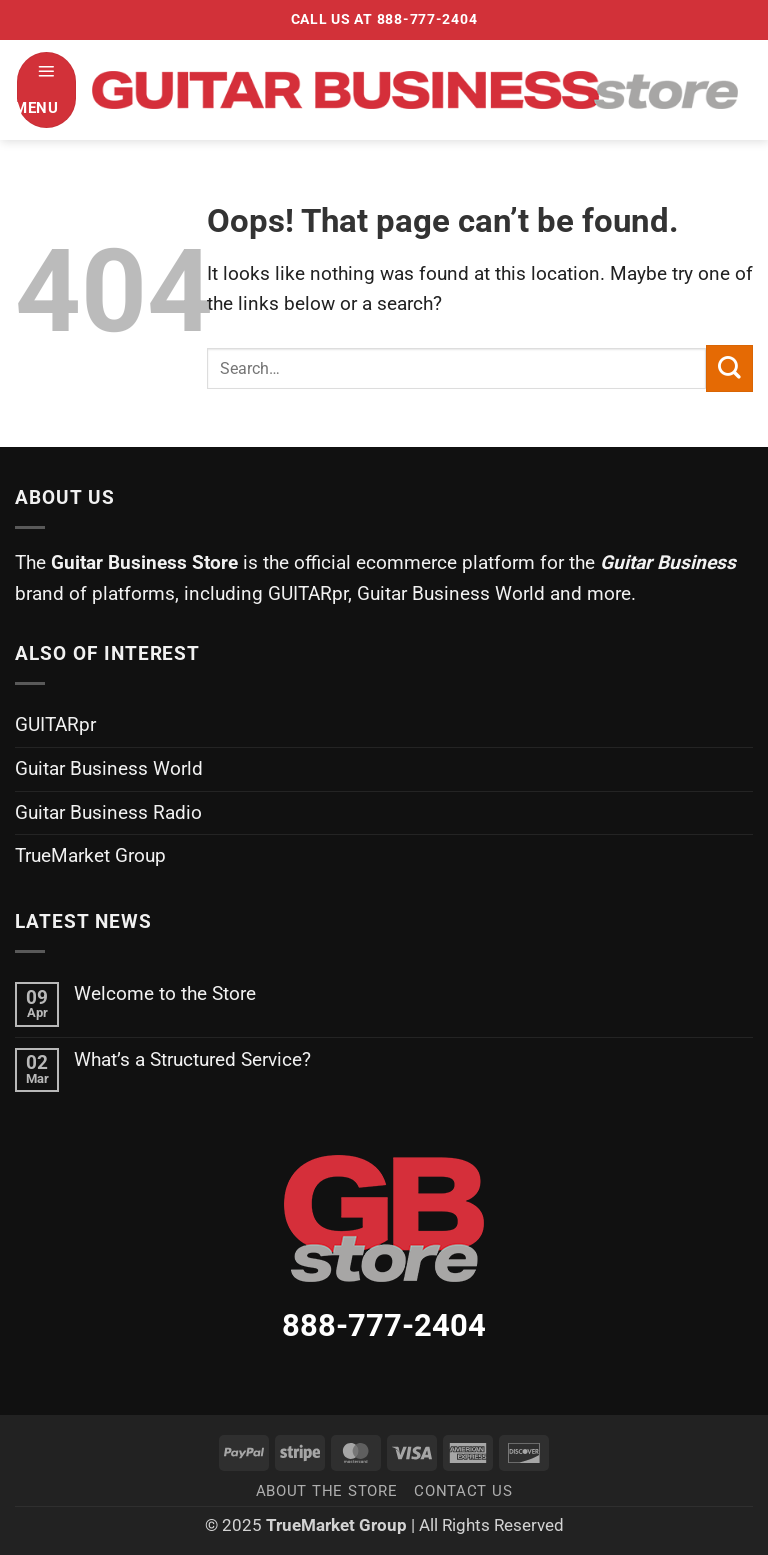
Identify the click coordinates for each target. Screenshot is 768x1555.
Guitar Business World (109, 768)
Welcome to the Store (165, 993)
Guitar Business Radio (108, 812)
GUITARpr (55, 724)
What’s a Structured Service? (192, 1059)
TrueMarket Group (90, 855)
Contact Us (463, 1491)
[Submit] (729, 368)
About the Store (327, 1491)
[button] (46, 90)
